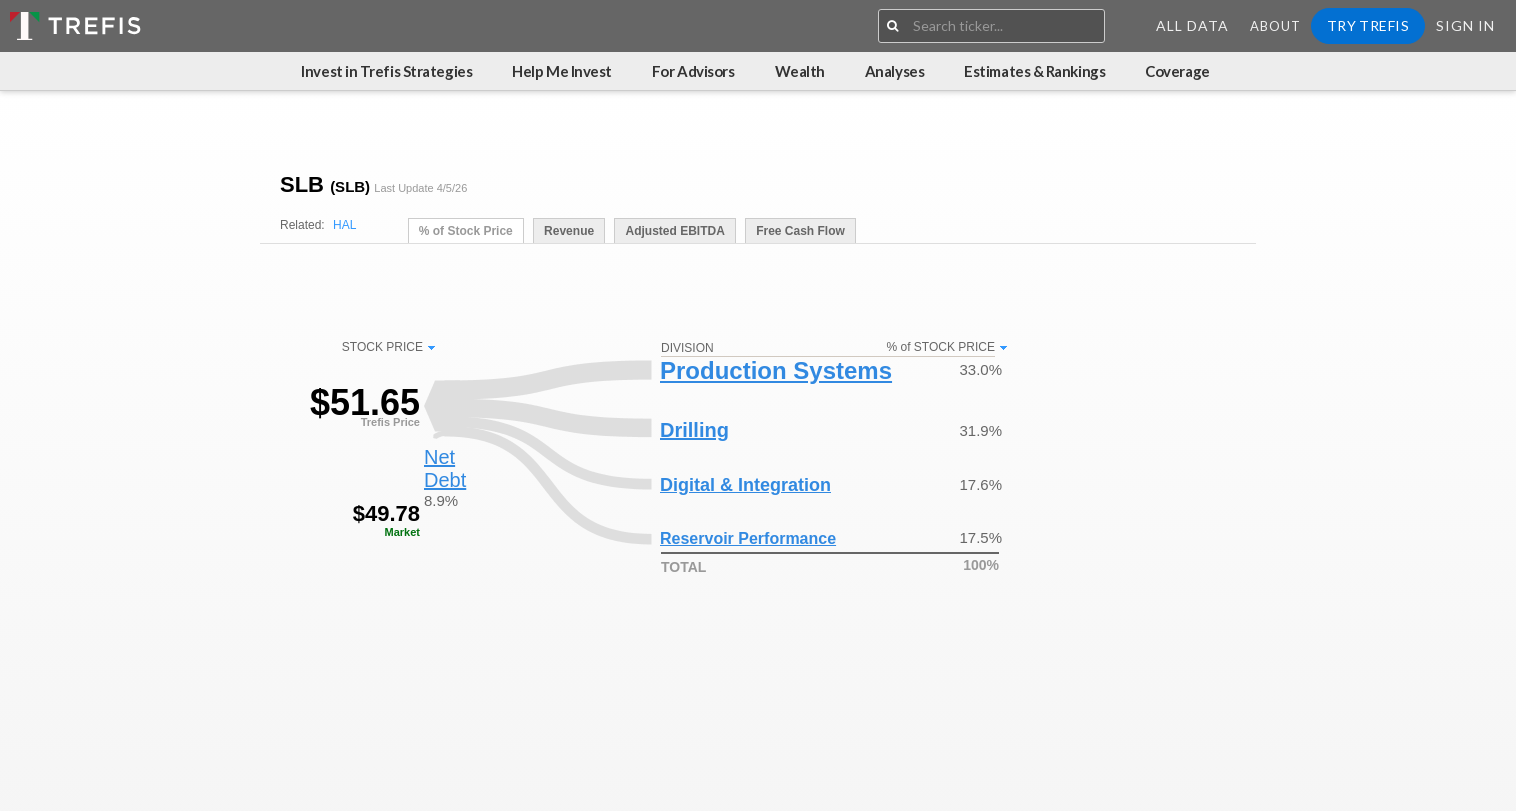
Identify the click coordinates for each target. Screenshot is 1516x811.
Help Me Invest (562, 71)
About (1275, 26)
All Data (1192, 25)
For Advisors (693, 71)
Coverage (1177, 71)
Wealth (800, 71)
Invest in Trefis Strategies (386, 71)
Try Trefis (1368, 25)
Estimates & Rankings (1034, 71)
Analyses (894, 71)
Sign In (1465, 25)
